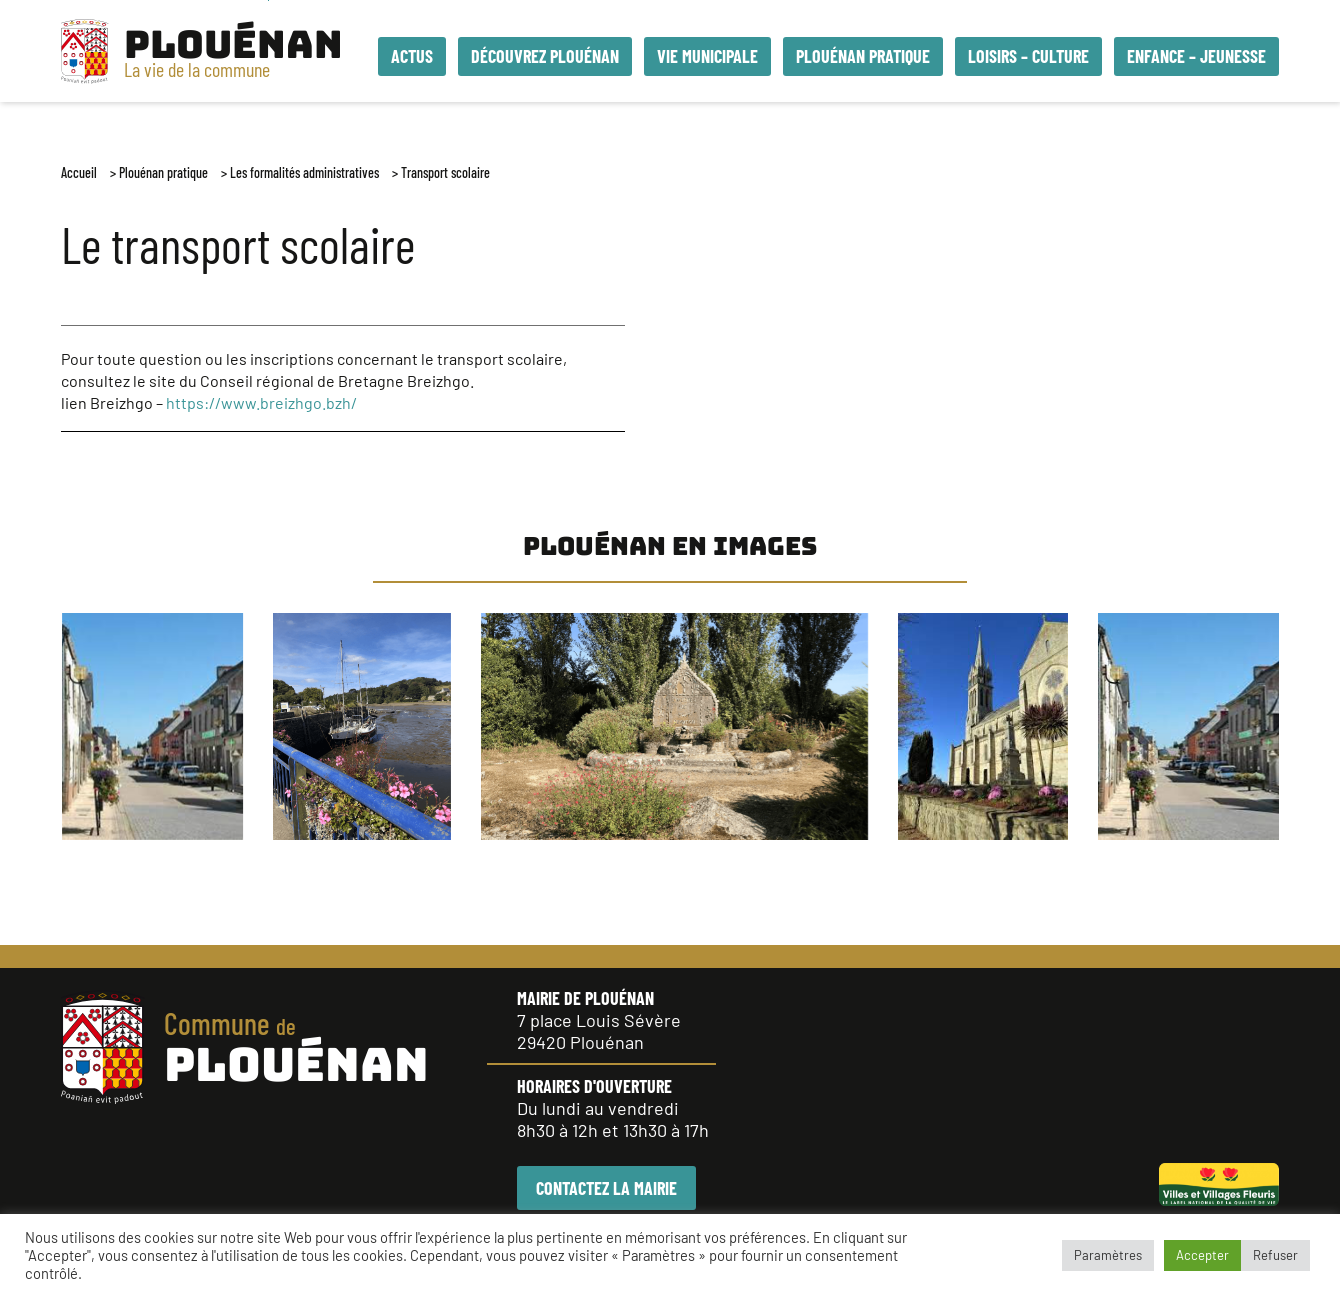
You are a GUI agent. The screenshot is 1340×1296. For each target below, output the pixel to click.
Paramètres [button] (1108, 1255)
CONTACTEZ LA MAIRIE (606, 1188)
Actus (412, 56)
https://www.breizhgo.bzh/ (261, 402)
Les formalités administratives (304, 172)
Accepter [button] (1202, 1255)
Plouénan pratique (163, 172)
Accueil (79, 172)
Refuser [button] (1275, 1255)
